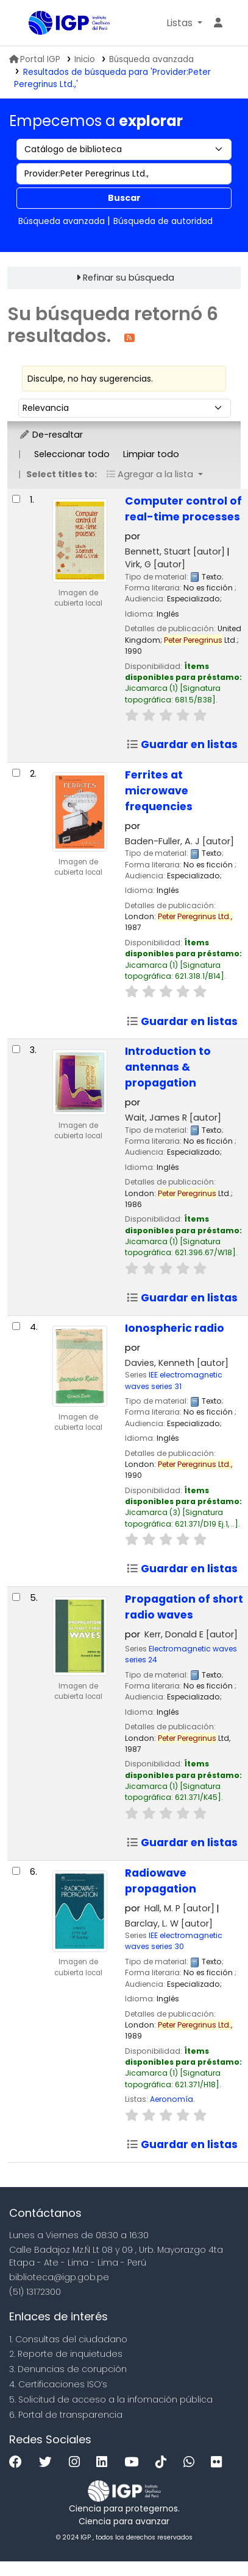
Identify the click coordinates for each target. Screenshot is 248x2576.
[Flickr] (219, 2462)
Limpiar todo (151, 454)
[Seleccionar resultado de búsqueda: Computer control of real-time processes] (16, 499)
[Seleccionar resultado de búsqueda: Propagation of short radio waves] (16, 1597)
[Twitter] (48, 2462)
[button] (184, 23)
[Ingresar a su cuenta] (218, 23)
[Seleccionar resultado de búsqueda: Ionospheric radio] (16, 1326)
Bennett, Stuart (175, 551)
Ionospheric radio (174, 1328)
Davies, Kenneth (177, 1363)
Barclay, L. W (169, 1923)
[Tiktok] (163, 2462)
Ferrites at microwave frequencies (159, 791)
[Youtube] (134, 2462)
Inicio (84, 59)
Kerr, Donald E (191, 1634)
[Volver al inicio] (211, 2538)
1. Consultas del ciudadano (68, 2339)
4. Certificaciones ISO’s (58, 2384)
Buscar (124, 198)
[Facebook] (18, 2462)
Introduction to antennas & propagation (168, 1067)
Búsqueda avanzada (151, 59)
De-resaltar (51, 435)
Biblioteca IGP (33, 23)
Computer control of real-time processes (183, 509)
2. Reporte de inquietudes (65, 2354)
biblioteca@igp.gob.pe (59, 2277)
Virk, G (155, 564)
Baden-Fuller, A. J (179, 841)
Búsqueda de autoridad (163, 221)
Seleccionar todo (72, 454)
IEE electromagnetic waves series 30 (173, 1940)
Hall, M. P (179, 1908)
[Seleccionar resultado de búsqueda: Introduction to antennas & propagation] (16, 1049)
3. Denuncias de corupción (68, 2369)
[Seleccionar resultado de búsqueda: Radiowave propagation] (16, 1871)
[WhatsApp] (191, 2462)
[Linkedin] (104, 2462)
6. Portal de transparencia (65, 2415)
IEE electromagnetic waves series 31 (173, 1380)
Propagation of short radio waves (184, 1607)
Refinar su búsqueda (128, 277)
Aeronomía (171, 2099)
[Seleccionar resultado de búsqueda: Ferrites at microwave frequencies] (16, 773)
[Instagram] (77, 2462)
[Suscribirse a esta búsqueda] (129, 337)
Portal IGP (34, 59)
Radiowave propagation (160, 1881)
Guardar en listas (182, 744)
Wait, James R (173, 1117)
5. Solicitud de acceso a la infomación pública (111, 2399)
